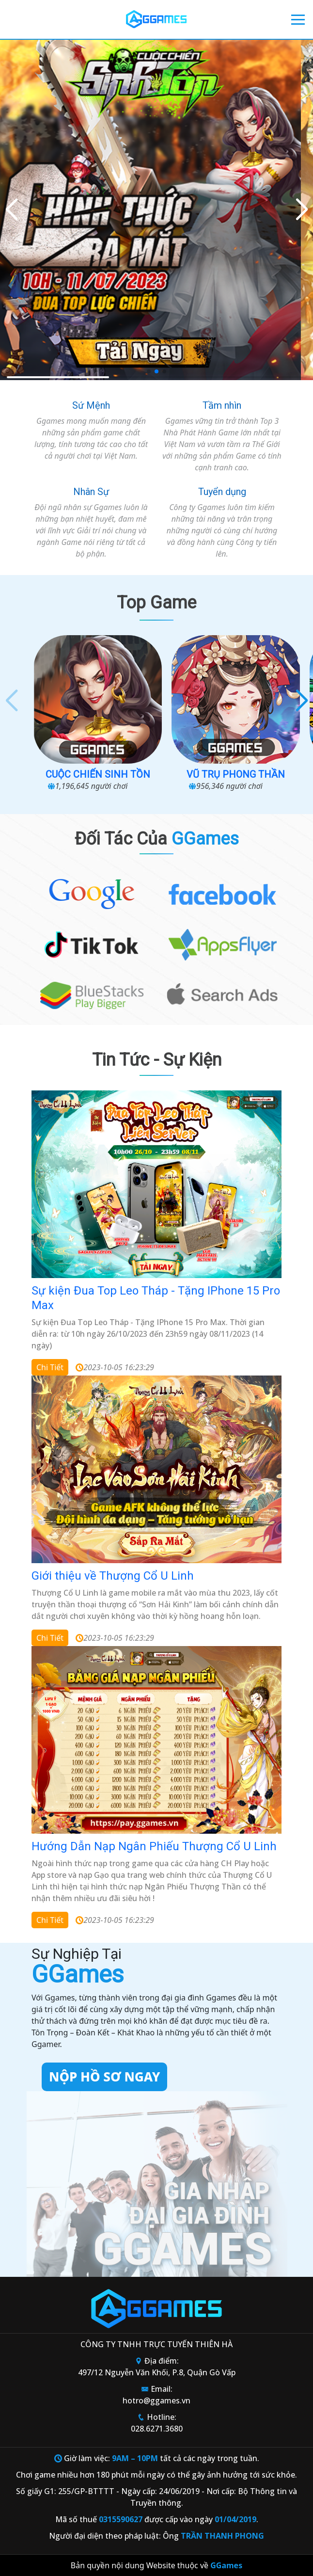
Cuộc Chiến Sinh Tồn (98, 774)
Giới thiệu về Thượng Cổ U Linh (112, 1576)
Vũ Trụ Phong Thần (236, 774)
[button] (301, 210)
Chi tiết (49, 1367)
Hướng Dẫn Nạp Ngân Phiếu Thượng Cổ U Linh (154, 1846)
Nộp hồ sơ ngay (104, 2076)
